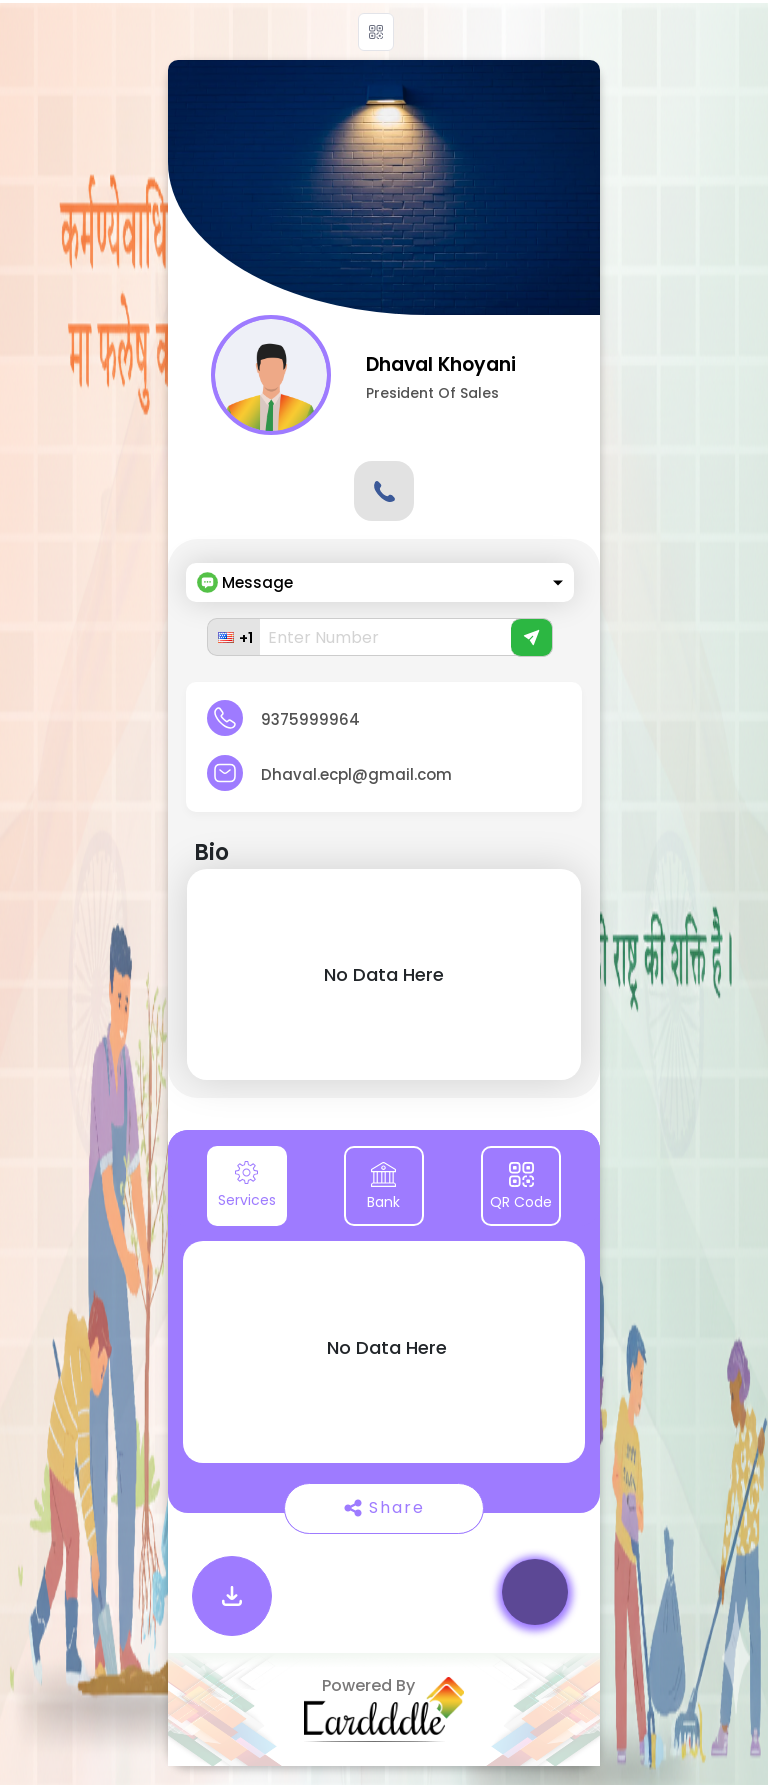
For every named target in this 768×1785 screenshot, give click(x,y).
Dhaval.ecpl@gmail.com (356, 774)
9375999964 (310, 719)
